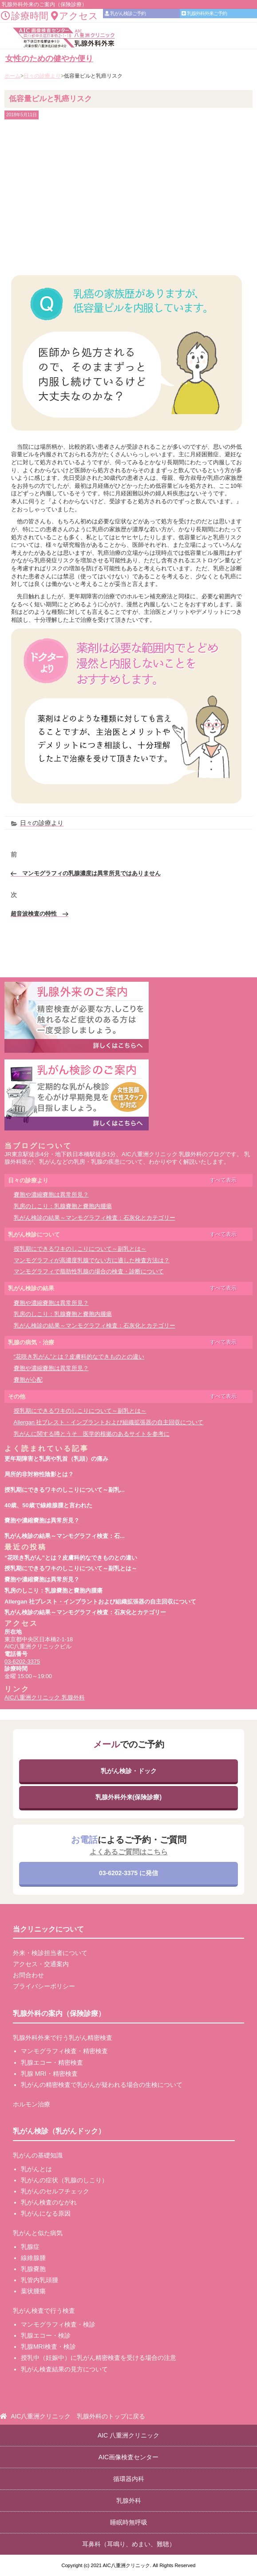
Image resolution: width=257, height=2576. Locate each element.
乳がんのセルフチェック (55, 2191)
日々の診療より (41, 822)
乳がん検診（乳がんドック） (59, 2131)
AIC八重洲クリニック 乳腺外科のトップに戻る (78, 2416)
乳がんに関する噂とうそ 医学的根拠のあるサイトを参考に (92, 1433)
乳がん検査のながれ (49, 2202)
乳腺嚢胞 (33, 2268)
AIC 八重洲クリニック (128, 2435)
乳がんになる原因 (46, 2213)
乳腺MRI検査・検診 (48, 2346)
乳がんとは (36, 2169)
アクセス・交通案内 (41, 1964)
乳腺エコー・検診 (46, 2335)
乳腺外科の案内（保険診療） (59, 2013)
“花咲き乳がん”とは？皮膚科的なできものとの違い (79, 1356)
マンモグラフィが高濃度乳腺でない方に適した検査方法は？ (92, 1260)
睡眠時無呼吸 (128, 2522)
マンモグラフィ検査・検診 (58, 2324)
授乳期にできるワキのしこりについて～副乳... (64, 1489)
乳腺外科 (128, 2500)
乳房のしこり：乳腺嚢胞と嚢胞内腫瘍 (63, 1206)
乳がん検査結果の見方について (64, 2369)
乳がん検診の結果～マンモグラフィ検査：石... (64, 1536)
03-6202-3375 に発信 (128, 1873)
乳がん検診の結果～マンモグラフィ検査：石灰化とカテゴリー (94, 1217)
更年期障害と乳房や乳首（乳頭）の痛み (56, 1458)
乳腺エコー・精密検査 (52, 2062)
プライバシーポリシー (44, 1986)
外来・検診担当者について (50, 1952)
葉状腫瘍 (33, 2291)
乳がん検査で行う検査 (44, 2310)
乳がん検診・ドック (129, 1770)
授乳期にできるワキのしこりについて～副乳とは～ (80, 1248)
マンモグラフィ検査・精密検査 (64, 2050)
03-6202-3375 (22, 1661)
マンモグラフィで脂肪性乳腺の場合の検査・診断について (89, 1271)
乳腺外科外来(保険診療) (128, 1797)
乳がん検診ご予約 (125, 13)
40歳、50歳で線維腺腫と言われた (48, 1505)
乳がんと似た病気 (38, 2232)
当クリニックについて (48, 1929)
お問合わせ (28, 1975)
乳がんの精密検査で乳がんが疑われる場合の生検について (101, 2084)
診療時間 (24, 16)
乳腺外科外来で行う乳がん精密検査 (62, 2037)
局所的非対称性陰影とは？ (39, 1474)
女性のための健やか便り (49, 58)
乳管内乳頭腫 (39, 2280)
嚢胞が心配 (28, 1379)
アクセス (74, 16)
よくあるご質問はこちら (129, 1852)
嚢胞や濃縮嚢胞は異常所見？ (51, 1194)
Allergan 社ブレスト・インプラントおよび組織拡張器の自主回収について (109, 1422)
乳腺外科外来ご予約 (204, 13)
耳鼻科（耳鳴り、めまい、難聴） (128, 2544)
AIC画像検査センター (128, 2457)
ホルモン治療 (31, 2104)
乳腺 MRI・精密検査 (49, 2073)
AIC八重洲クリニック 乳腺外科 (44, 1697)
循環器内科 (128, 2478)
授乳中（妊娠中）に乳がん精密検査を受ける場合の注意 (98, 2357)
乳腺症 (30, 2246)
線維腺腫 (33, 2257)
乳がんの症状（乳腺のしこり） (64, 2180)
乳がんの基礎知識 (38, 2155)
